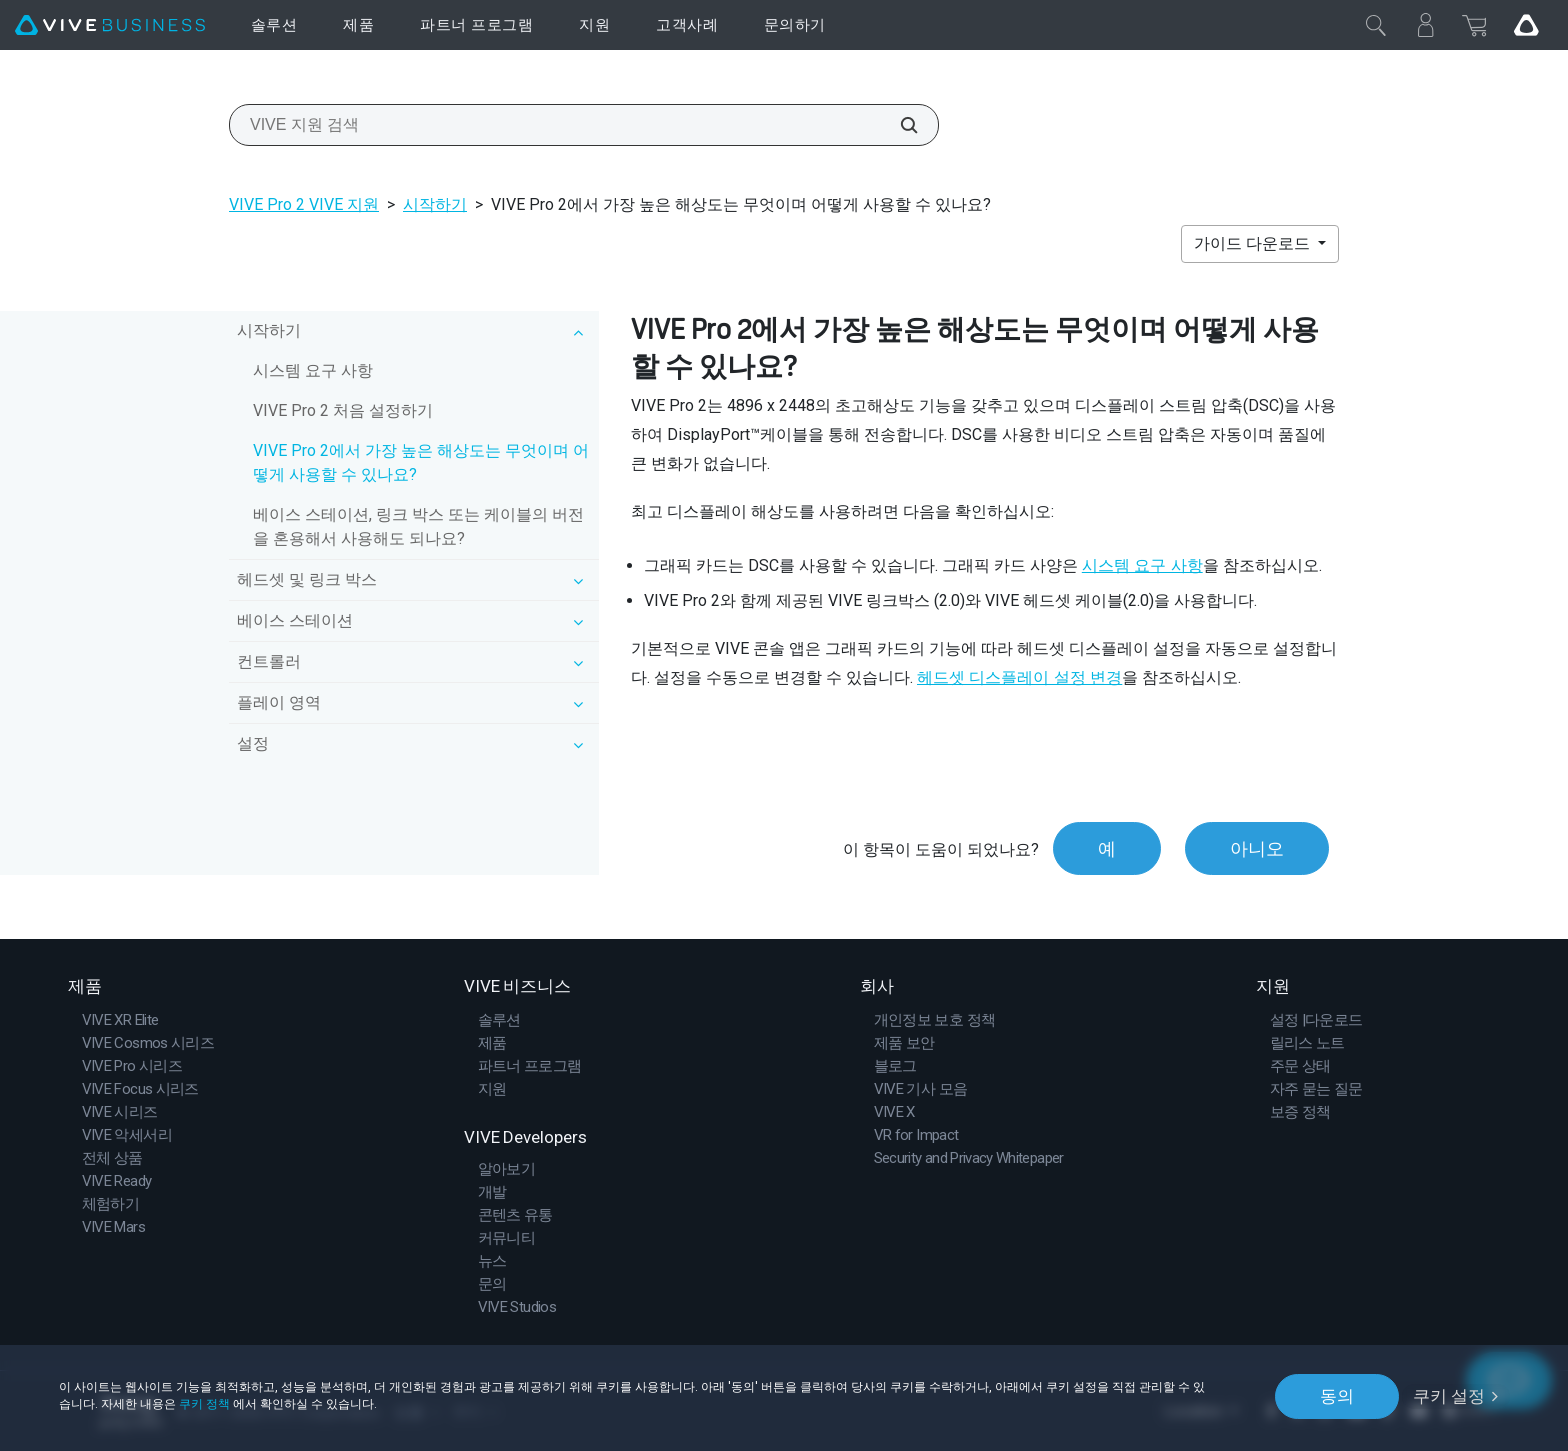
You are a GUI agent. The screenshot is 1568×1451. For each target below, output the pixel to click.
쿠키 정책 (204, 1404)
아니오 (1257, 848)
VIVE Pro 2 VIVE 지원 (304, 204)
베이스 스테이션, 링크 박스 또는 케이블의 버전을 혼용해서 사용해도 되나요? (418, 526)
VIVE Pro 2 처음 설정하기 (343, 410)
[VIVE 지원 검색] (898, 125)
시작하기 (435, 204)
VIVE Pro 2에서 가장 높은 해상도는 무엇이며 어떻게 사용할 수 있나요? (421, 462)
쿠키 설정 (1449, 1396)
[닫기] (1376, 25)
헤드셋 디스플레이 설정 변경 (1019, 677)
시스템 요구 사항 (313, 370)
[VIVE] (110, 25)
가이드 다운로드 (1254, 243)
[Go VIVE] (1526, 25)
